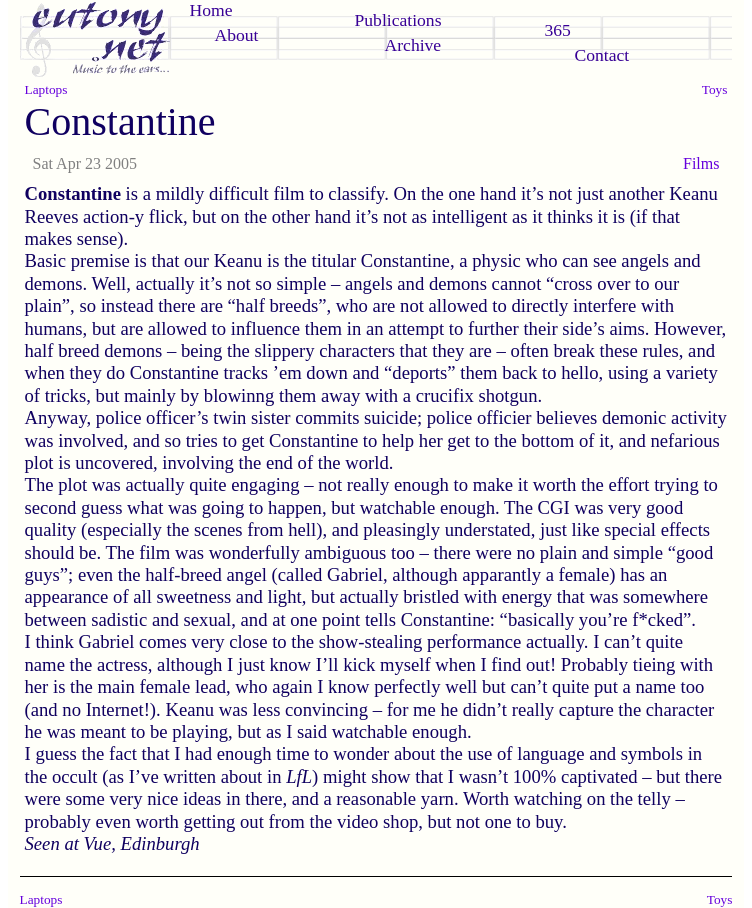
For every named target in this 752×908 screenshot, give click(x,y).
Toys (715, 89)
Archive (413, 45)
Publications (398, 20)
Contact (602, 55)
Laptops (46, 89)
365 (558, 30)
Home (211, 10)
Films (701, 163)
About (237, 35)
